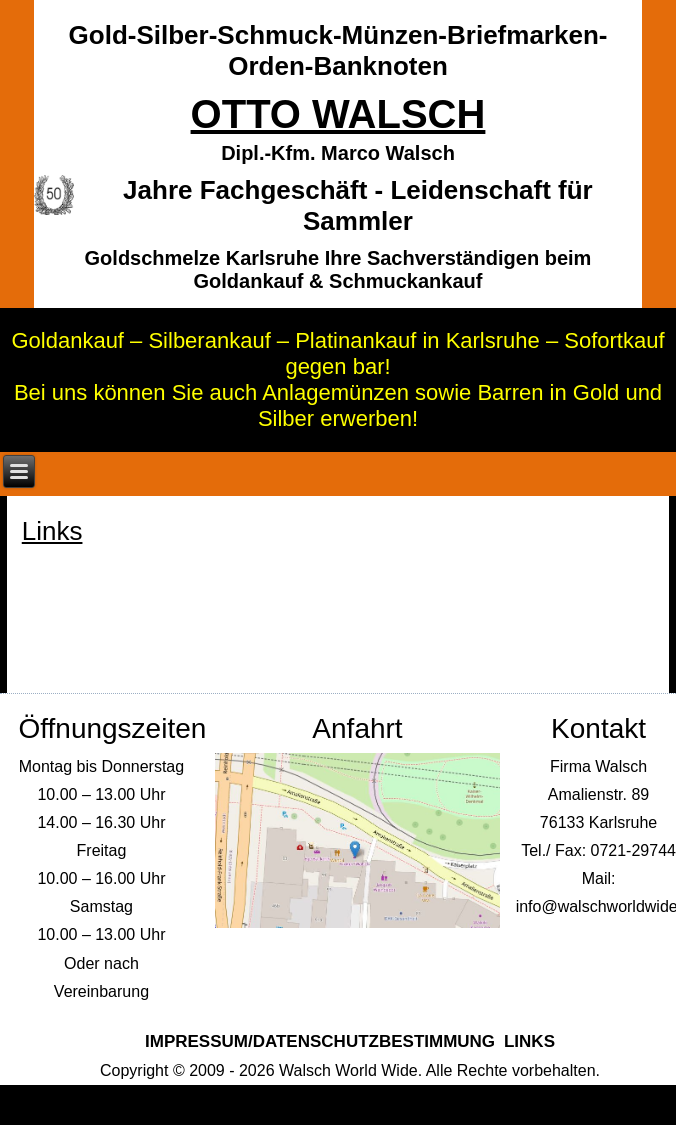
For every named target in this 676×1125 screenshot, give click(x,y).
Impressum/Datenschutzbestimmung (320, 1041)
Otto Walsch (338, 114)
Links (529, 1041)
